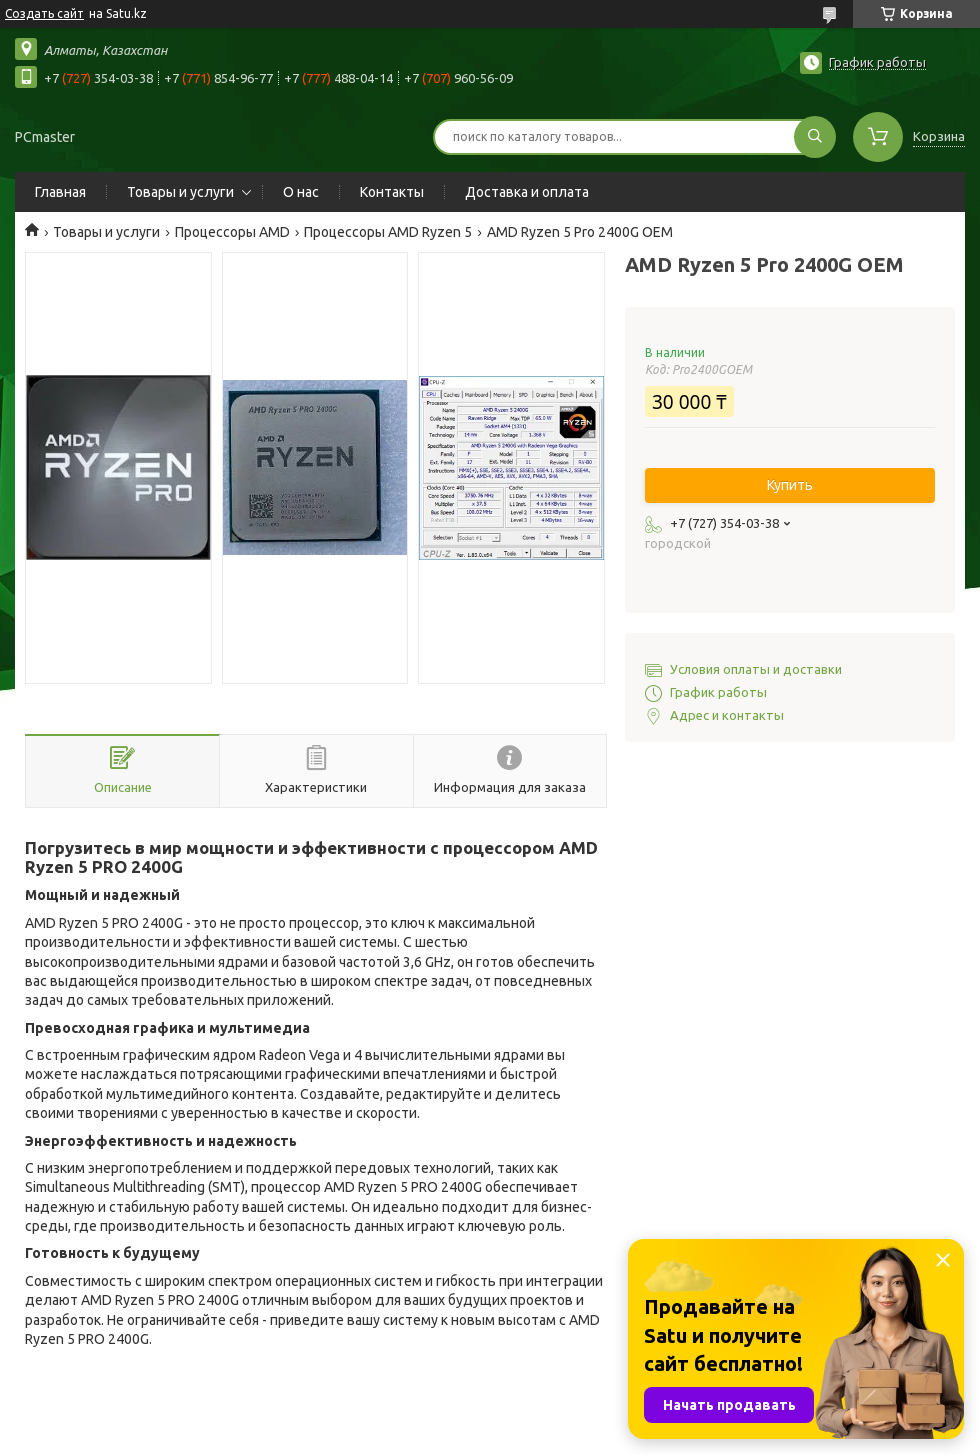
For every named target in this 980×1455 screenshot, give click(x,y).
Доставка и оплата (527, 192)
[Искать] (815, 137)
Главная (60, 192)
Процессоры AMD (232, 232)
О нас (301, 192)
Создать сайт (44, 13)
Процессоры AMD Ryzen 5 (388, 232)
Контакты (392, 192)
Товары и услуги (180, 192)
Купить (790, 485)
